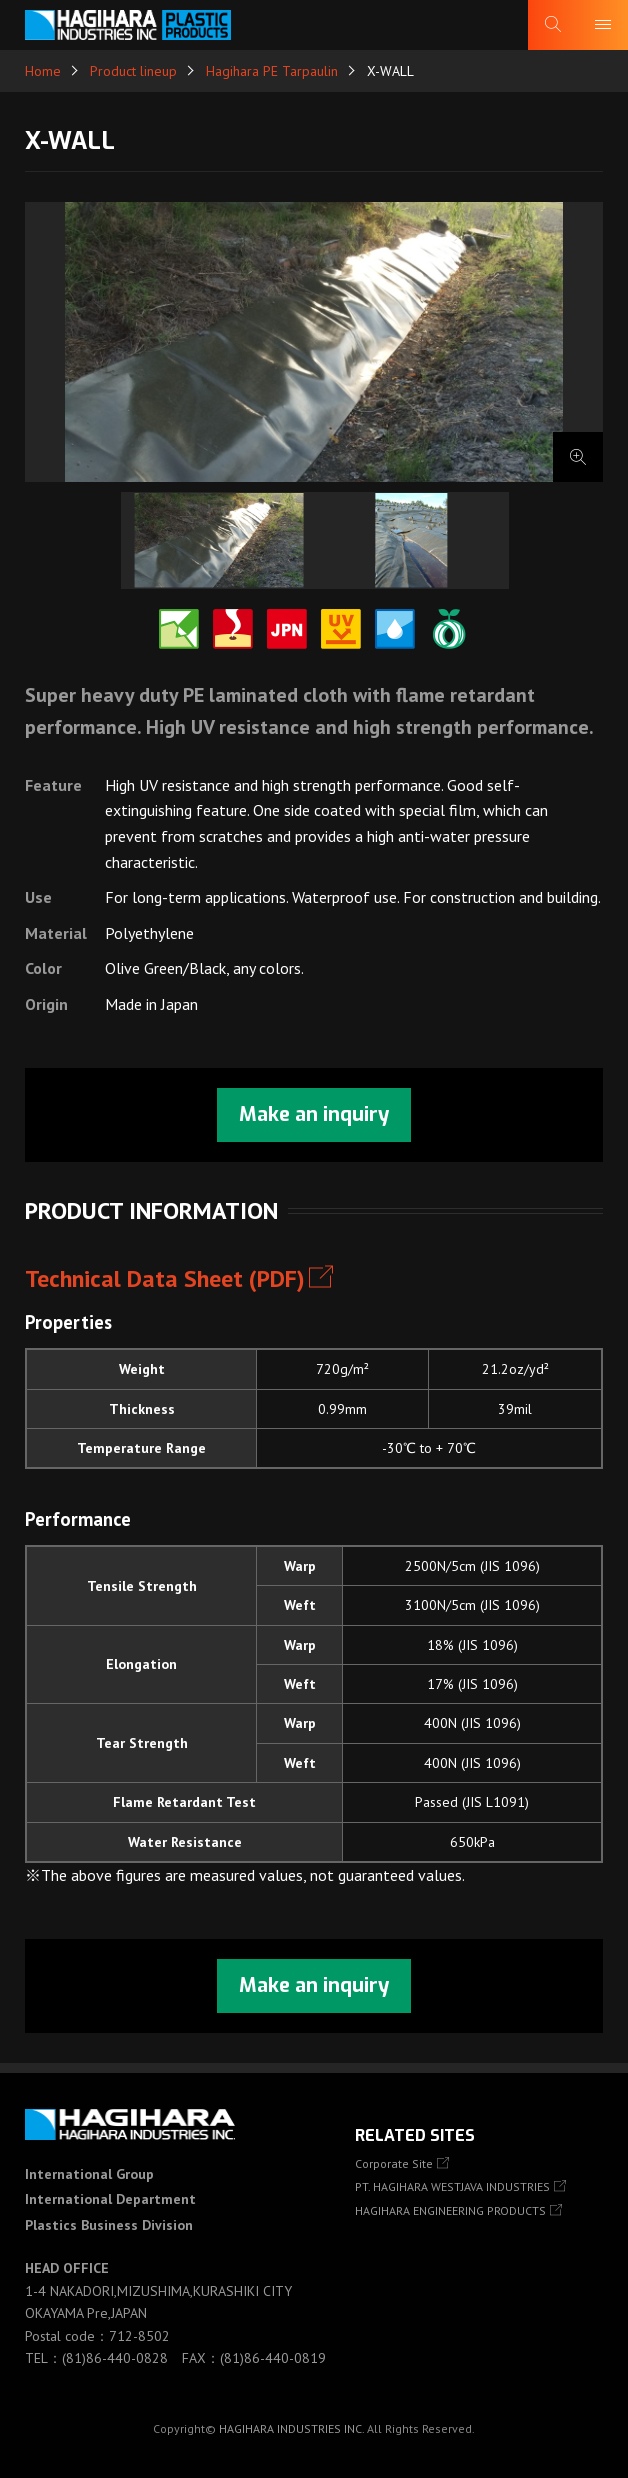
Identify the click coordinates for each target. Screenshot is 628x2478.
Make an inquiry (314, 1114)
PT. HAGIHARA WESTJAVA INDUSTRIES (452, 2186)
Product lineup (133, 71)
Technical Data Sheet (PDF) (165, 1278)
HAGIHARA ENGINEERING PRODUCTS (450, 2210)
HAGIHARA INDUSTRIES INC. (291, 2428)
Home (43, 71)
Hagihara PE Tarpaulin (272, 71)
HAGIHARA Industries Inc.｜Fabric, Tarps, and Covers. (128, 25)
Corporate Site (394, 2163)
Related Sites (415, 2135)
